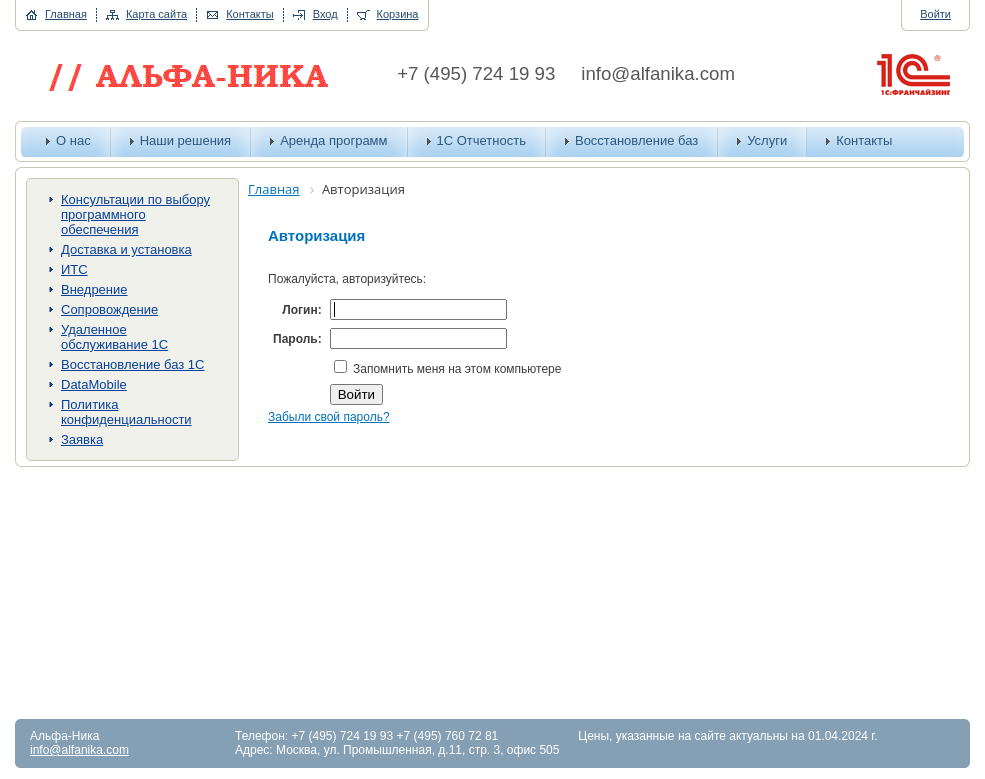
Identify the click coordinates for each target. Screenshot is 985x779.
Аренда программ (333, 140)
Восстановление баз (636, 140)
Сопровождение (109, 309)
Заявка (82, 439)
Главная (66, 14)
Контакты (250, 14)
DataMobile (94, 384)
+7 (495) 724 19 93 (476, 73)
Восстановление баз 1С (132, 364)
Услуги (767, 140)
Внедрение (94, 289)
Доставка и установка (126, 249)
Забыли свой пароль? (329, 417)
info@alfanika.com (658, 73)
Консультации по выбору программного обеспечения (135, 214)
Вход (325, 14)
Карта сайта (156, 14)
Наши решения (186, 140)
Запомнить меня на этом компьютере (456, 369)
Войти (935, 14)
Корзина (398, 14)
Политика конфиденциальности (126, 412)
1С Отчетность (481, 140)
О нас (73, 140)
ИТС (74, 269)
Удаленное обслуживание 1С (114, 337)
